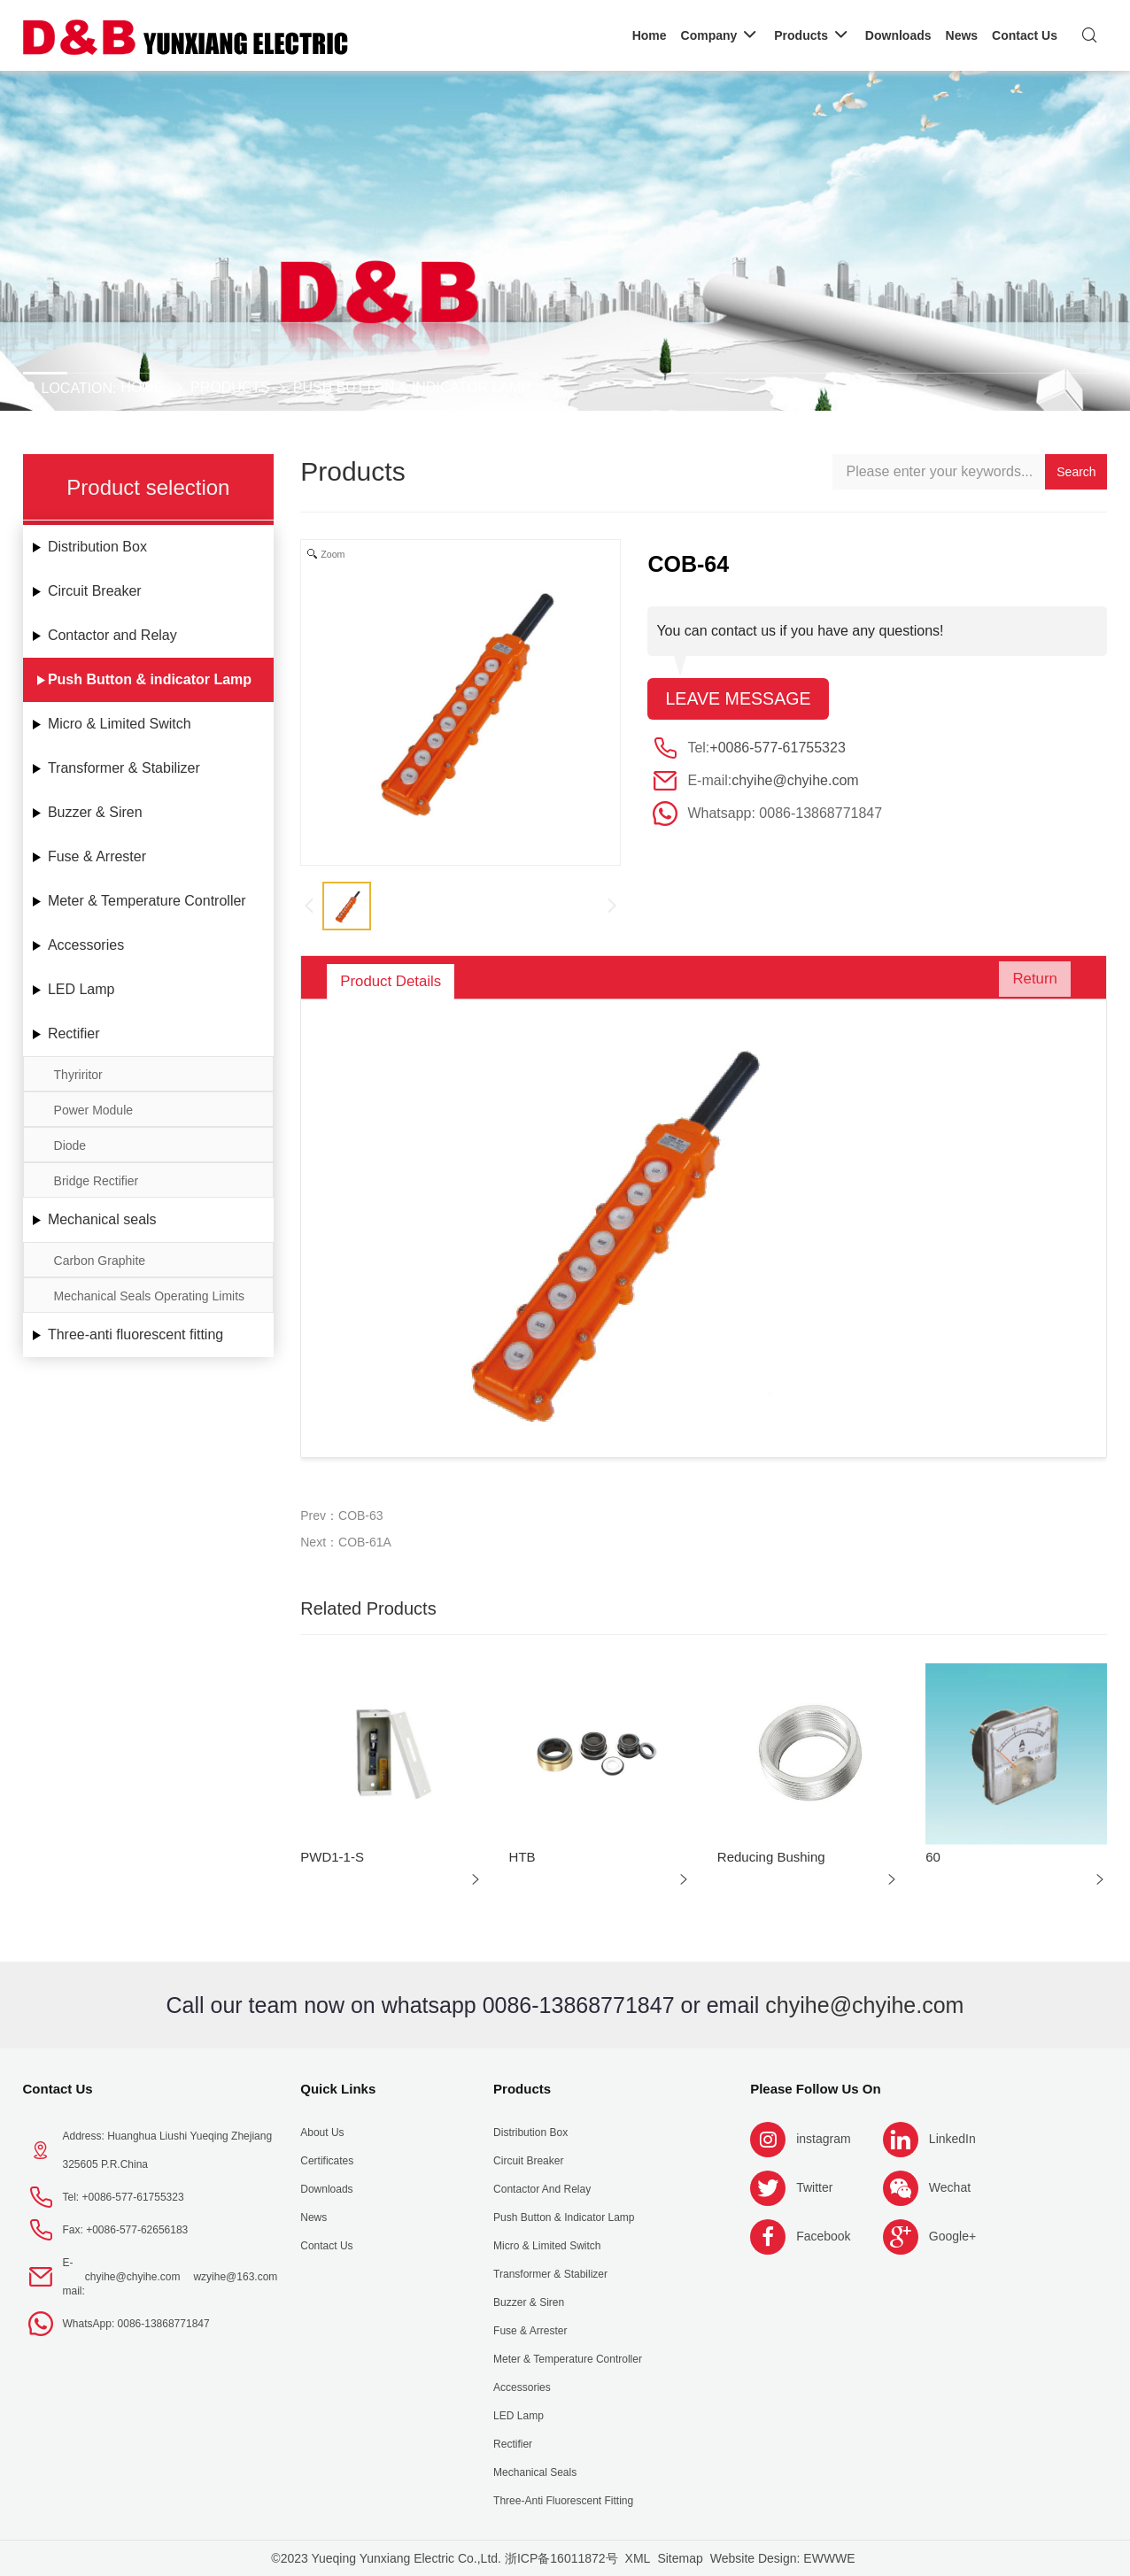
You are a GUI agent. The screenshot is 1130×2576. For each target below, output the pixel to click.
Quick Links (337, 2088)
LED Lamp (81, 989)
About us (322, 2132)
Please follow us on (815, 2088)
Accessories (86, 945)
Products (230, 387)
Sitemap (679, 2558)
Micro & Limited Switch (119, 723)
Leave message (739, 699)
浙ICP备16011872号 (561, 2558)
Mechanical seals (102, 1219)
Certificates (326, 2161)
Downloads (326, 2189)
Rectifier (74, 1033)
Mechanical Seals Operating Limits (149, 1296)
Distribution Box (97, 546)
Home (142, 387)
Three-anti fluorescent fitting (135, 1334)
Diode (70, 1145)
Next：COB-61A (345, 1542)
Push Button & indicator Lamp (411, 387)
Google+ (952, 2236)
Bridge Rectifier (96, 1181)
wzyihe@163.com (235, 2277)
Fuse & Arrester (97, 856)
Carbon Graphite (100, 1260)
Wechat (950, 2187)
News (313, 2217)
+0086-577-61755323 (777, 748)
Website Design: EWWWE (782, 2558)
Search (1075, 472)
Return (1029, 982)
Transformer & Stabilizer (124, 767)
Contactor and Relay (112, 635)
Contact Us (58, 2088)
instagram (823, 2139)
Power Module (94, 1110)
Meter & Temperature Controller (147, 900)
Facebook (823, 2236)
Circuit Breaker (95, 590)
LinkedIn (952, 2139)
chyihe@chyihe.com (794, 781)
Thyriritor (78, 1075)
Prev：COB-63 (341, 1515)
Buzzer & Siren (95, 812)
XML (638, 2558)
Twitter (814, 2187)
